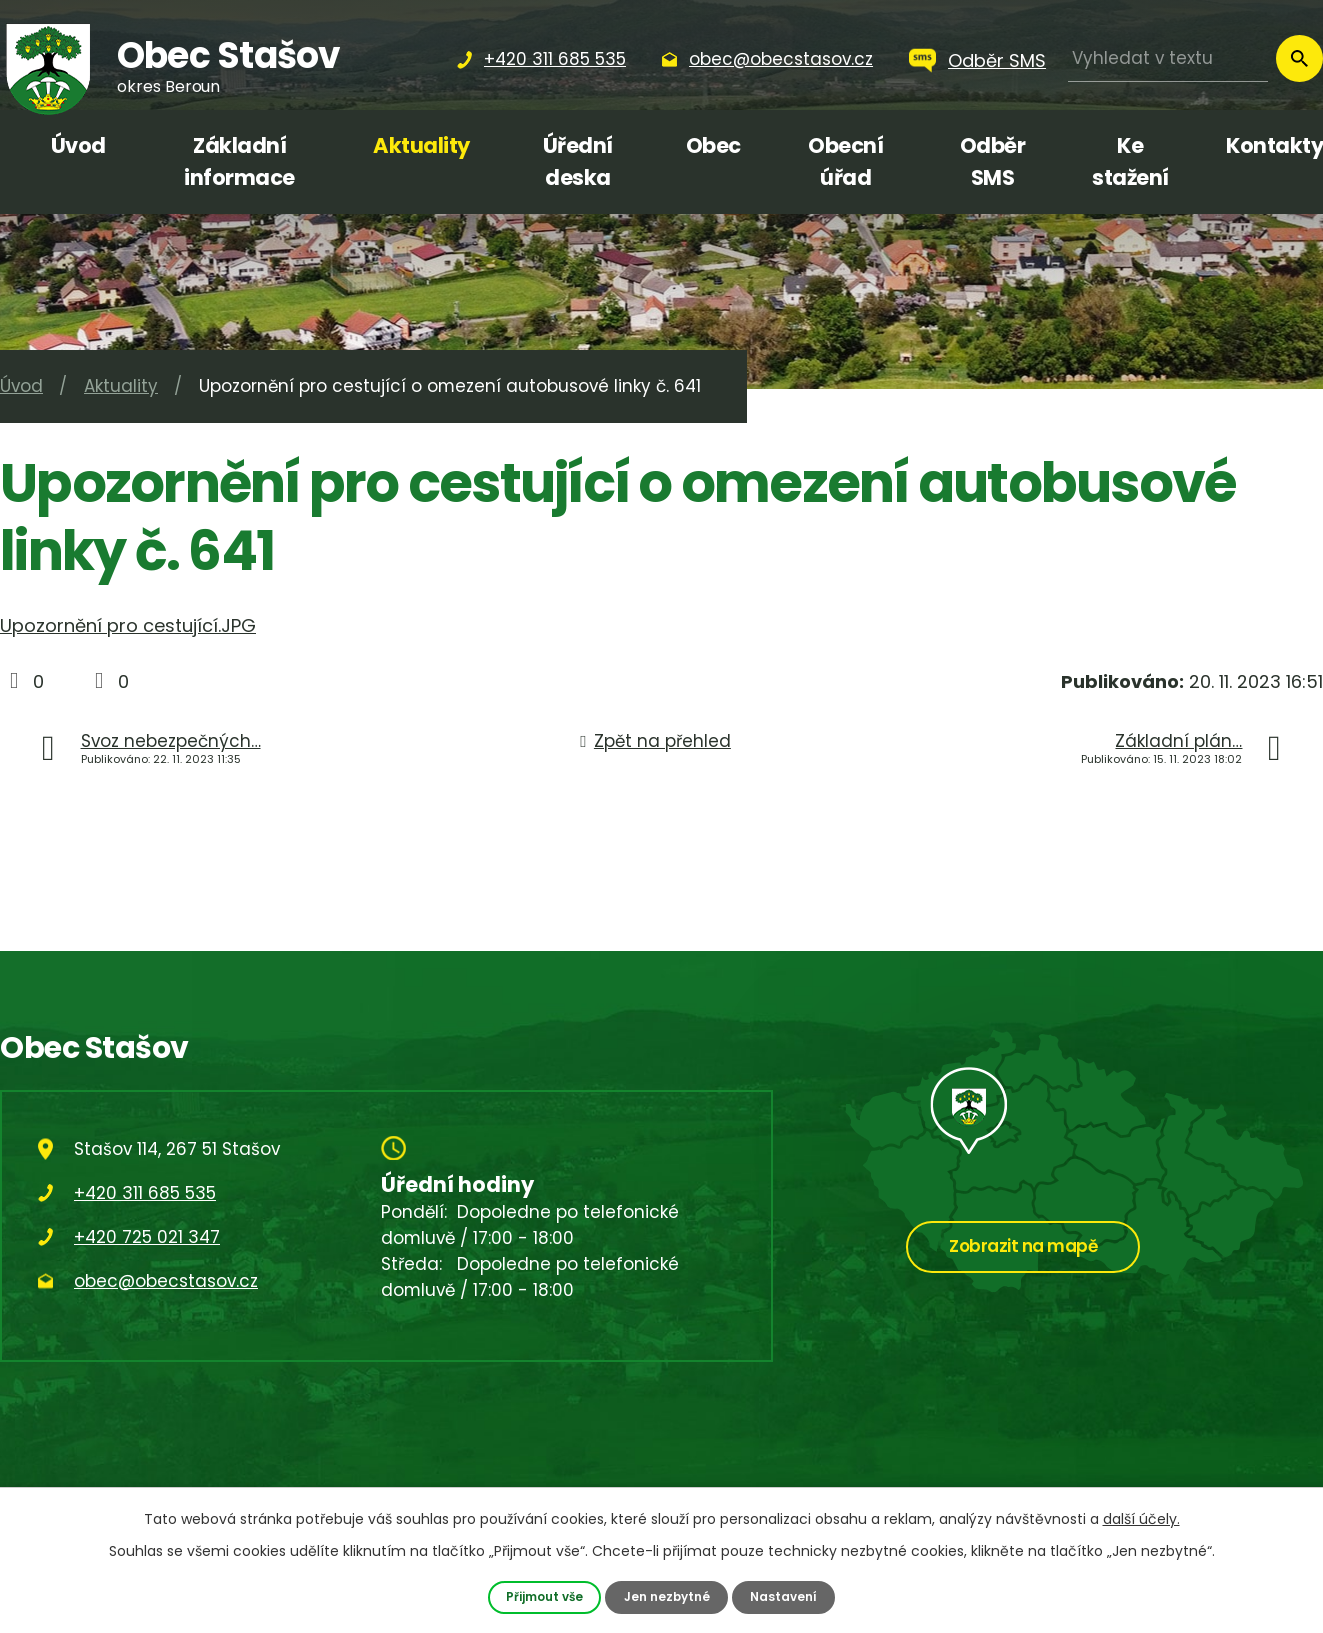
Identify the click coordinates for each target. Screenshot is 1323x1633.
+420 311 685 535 (145, 1193)
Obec (713, 145)
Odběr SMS (997, 60)
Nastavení (789, 1596)
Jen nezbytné (668, 1596)
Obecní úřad (845, 161)
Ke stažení (1130, 161)
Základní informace (239, 161)
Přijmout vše (540, 1596)
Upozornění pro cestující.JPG (128, 625)
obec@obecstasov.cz (166, 1281)
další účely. (1141, 1518)
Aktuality (421, 145)
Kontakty (1274, 145)
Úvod (78, 145)
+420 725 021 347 (147, 1237)
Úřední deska (578, 161)
